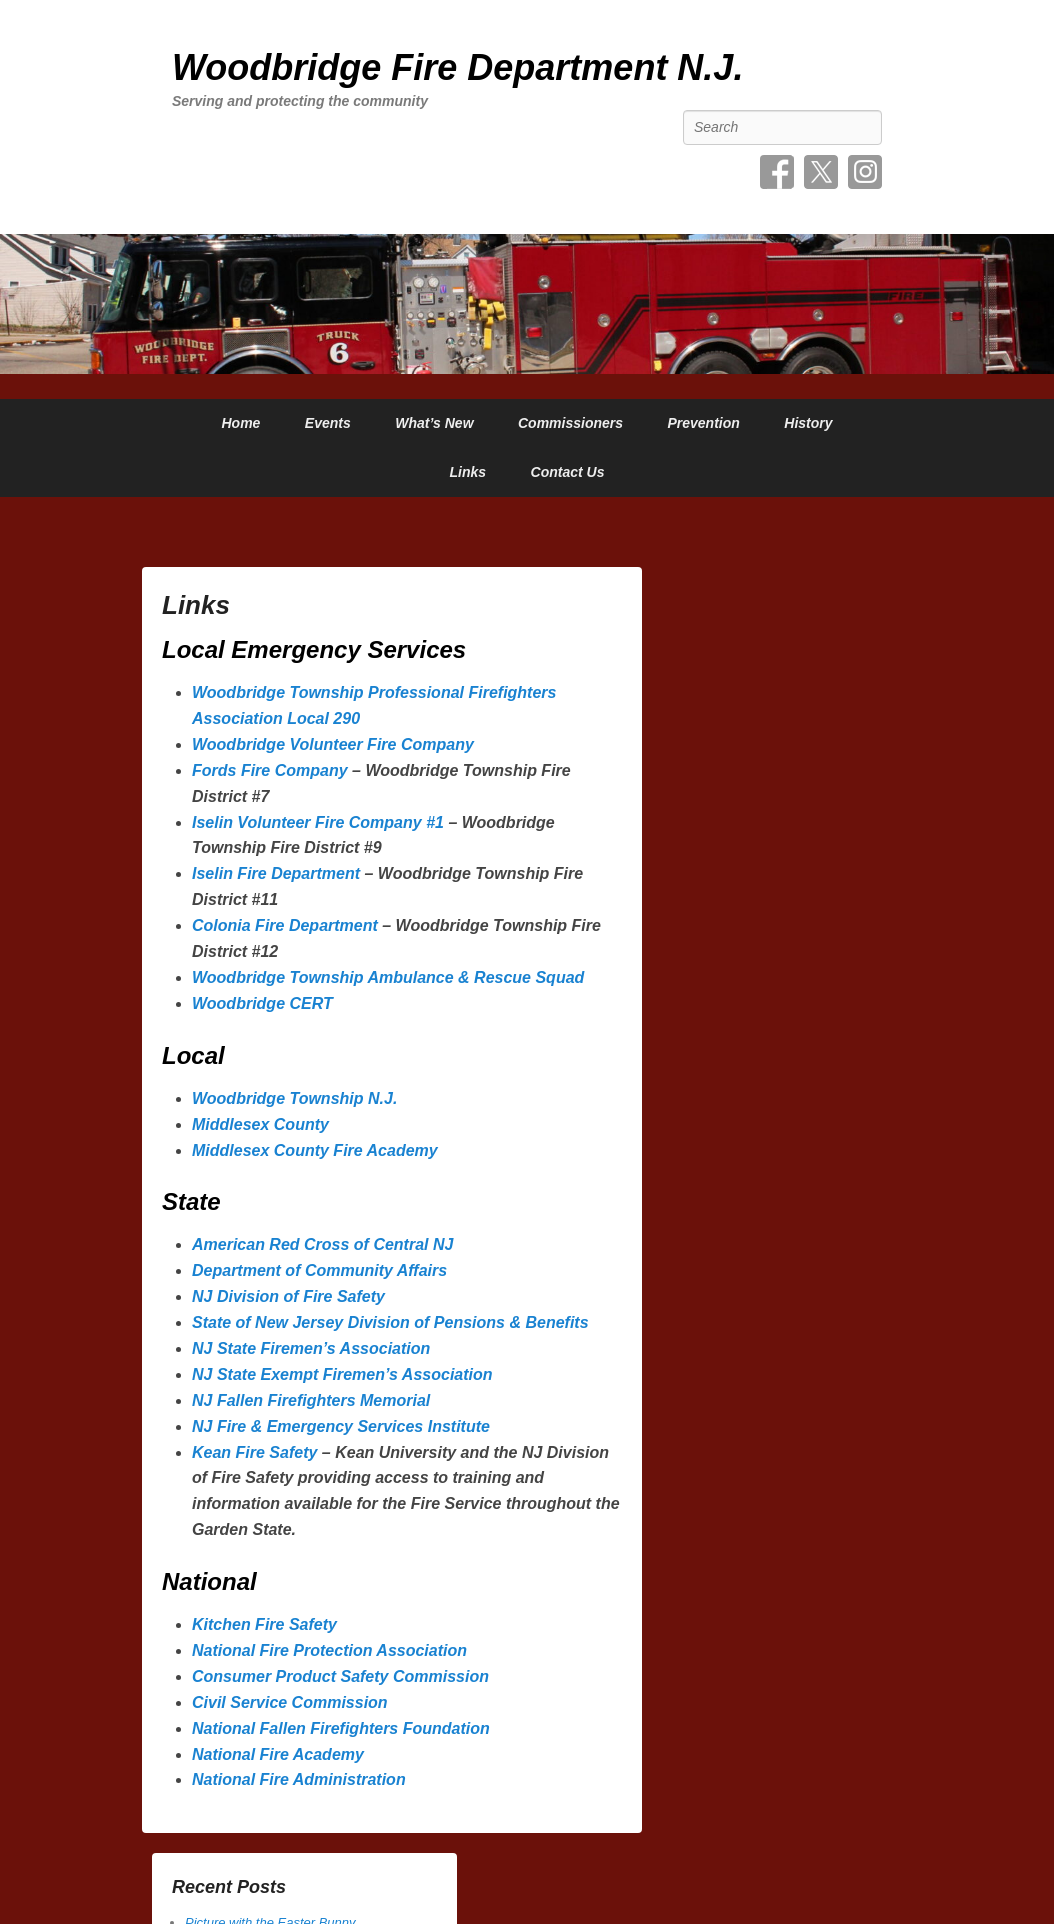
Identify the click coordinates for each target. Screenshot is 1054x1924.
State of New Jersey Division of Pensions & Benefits (390, 1322)
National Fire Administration (299, 1779)
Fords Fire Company (272, 770)
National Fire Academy (278, 1754)
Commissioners (570, 423)
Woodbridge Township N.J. (294, 1098)
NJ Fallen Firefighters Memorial (313, 1400)
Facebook (777, 172)
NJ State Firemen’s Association (311, 1348)
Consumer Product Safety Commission (340, 1676)
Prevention (703, 423)
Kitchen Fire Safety (264, 1624)
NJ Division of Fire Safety (290, 1296)
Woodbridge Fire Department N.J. (457, 67)
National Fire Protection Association (329, 1650)
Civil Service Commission (290, 1702)
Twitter (821, 172)
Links (468, 472)
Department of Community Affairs (319, 1270)
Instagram (865, 172)
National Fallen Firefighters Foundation (341, 1728)
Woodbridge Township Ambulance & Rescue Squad (388, 977)
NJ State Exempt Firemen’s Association (342, 1374)
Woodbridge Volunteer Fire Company (333, 744)
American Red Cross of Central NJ (325, 1244)
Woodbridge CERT (262, 1003)
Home (240, 423)
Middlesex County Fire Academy (315, 1150)
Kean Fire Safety (254, 1452)
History (808, 423)
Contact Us (568, 472)
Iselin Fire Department (278, 873)
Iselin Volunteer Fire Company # (313, 822)
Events (328, 423)
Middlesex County (260, 1124)
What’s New (434, 423)
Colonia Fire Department (287, 925)
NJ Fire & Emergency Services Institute (341, 1426)
